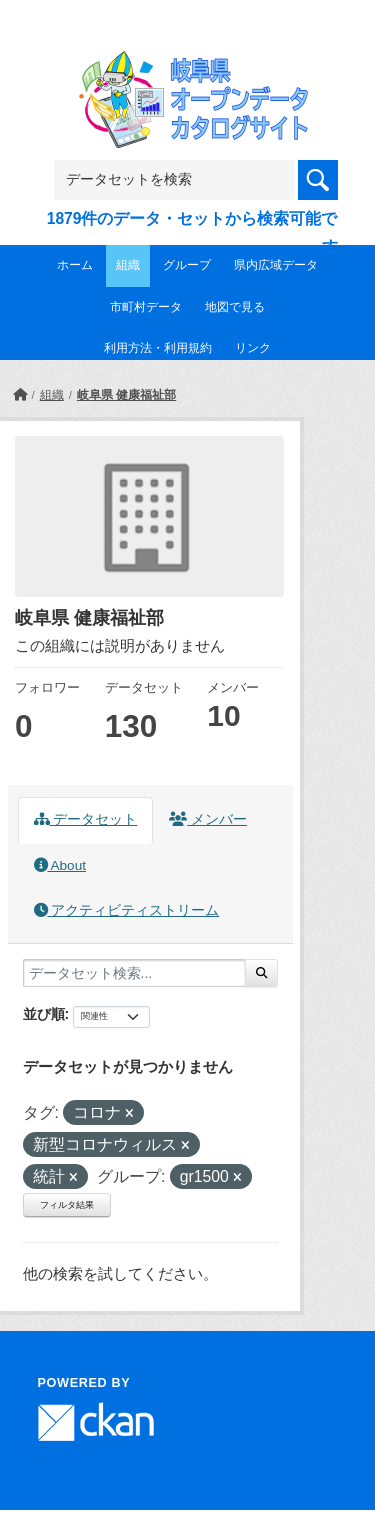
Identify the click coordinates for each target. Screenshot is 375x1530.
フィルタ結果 (67, 1205)
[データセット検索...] (134, 973)
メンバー (208, 819)
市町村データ (146, 307)
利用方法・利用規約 (158, 348)
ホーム (75, 265)
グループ (187, 265)
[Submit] (261, 973)
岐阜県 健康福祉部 (126, 395)
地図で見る (235, 307)
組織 (128, 265)
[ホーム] (20, 395)
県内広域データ (276, 265)
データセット (86, 819)
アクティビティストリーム (127, 910)
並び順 (44, 1014)
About (60, 865)
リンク (253, 348)
